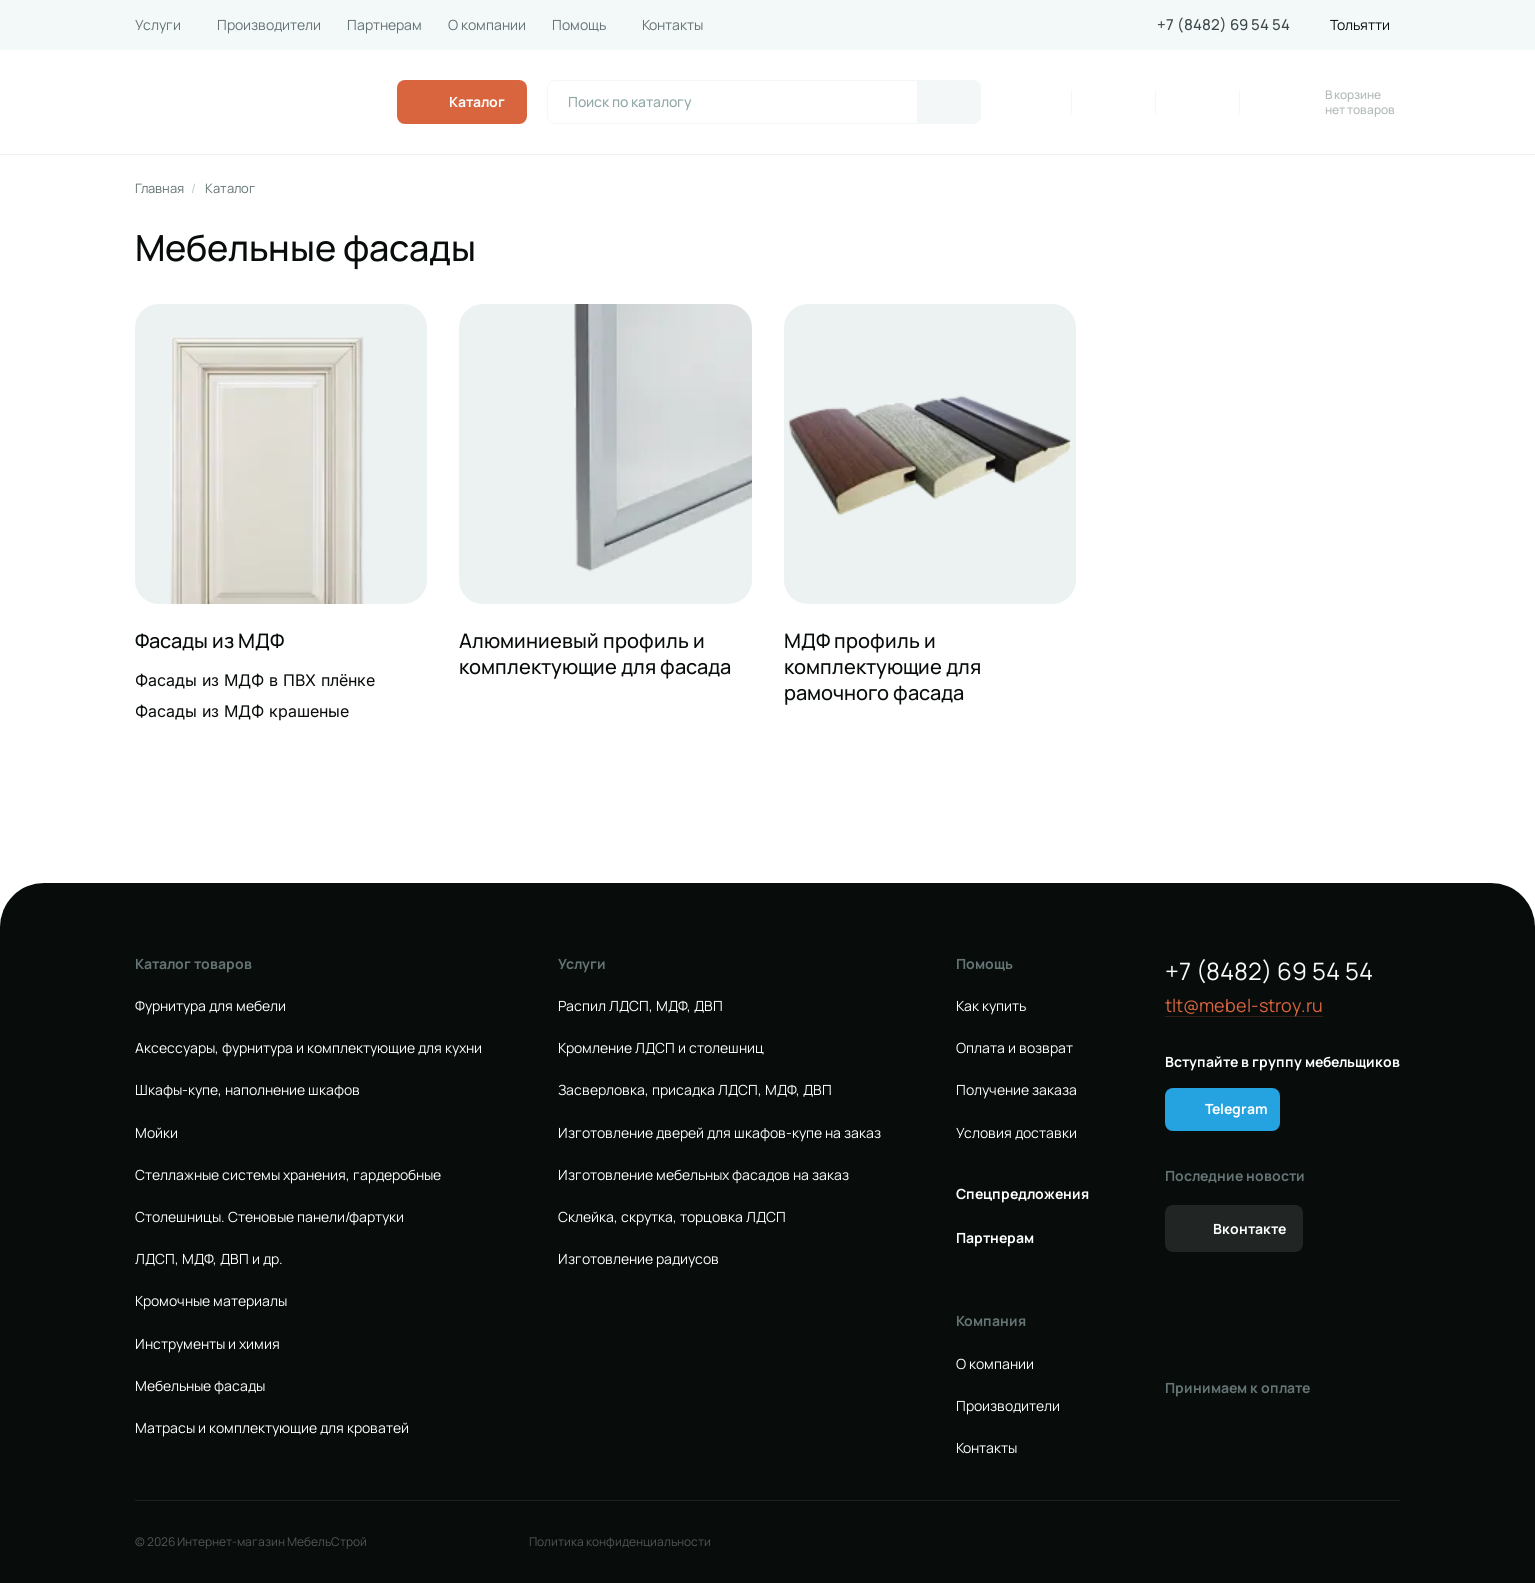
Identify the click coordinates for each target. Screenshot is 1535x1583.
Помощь (579, 25)
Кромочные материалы (211, 1301)
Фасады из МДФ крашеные (242, 711)
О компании (487, 25)
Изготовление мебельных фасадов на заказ (703, 1175)
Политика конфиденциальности (620, 1542)
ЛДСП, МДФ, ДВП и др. (209, 1259)
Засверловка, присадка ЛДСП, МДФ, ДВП (695, 1090)
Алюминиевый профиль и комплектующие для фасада (595, 654)
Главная (159, 188)
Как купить (991, 1006)
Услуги (158, 25)
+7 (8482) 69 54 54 (1223, 25)
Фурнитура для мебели (210, 1006)
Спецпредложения (1022, 1194)
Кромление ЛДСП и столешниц (661, 1048)
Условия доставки (1016, 1133)
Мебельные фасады (200, 1386)
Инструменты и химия (207, 1344)
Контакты (672, 25)
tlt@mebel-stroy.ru (1244, 1005)
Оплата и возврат (1014, 1048)
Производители (269, 25)
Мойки (156, 1133)
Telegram (1236, 1108)
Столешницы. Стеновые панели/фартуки (269, 1217)
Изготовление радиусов (638, 1259)
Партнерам (384, 25)
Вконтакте (1249, 1228)
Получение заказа (1016, 1090)
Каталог (230, 188)
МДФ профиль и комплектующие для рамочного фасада (882, 667)
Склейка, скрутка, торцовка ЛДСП (672, 1217)
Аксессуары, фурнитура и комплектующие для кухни (308, 1048)
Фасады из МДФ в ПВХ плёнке (255, 680)
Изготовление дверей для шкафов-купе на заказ (719, 1133)
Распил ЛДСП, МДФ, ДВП (640, 1006)
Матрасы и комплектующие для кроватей (272, 1428)
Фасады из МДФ (209, 641)
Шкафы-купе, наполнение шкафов (247, 1090)
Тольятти (1360, 25)
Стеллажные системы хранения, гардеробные (288, 1175)
